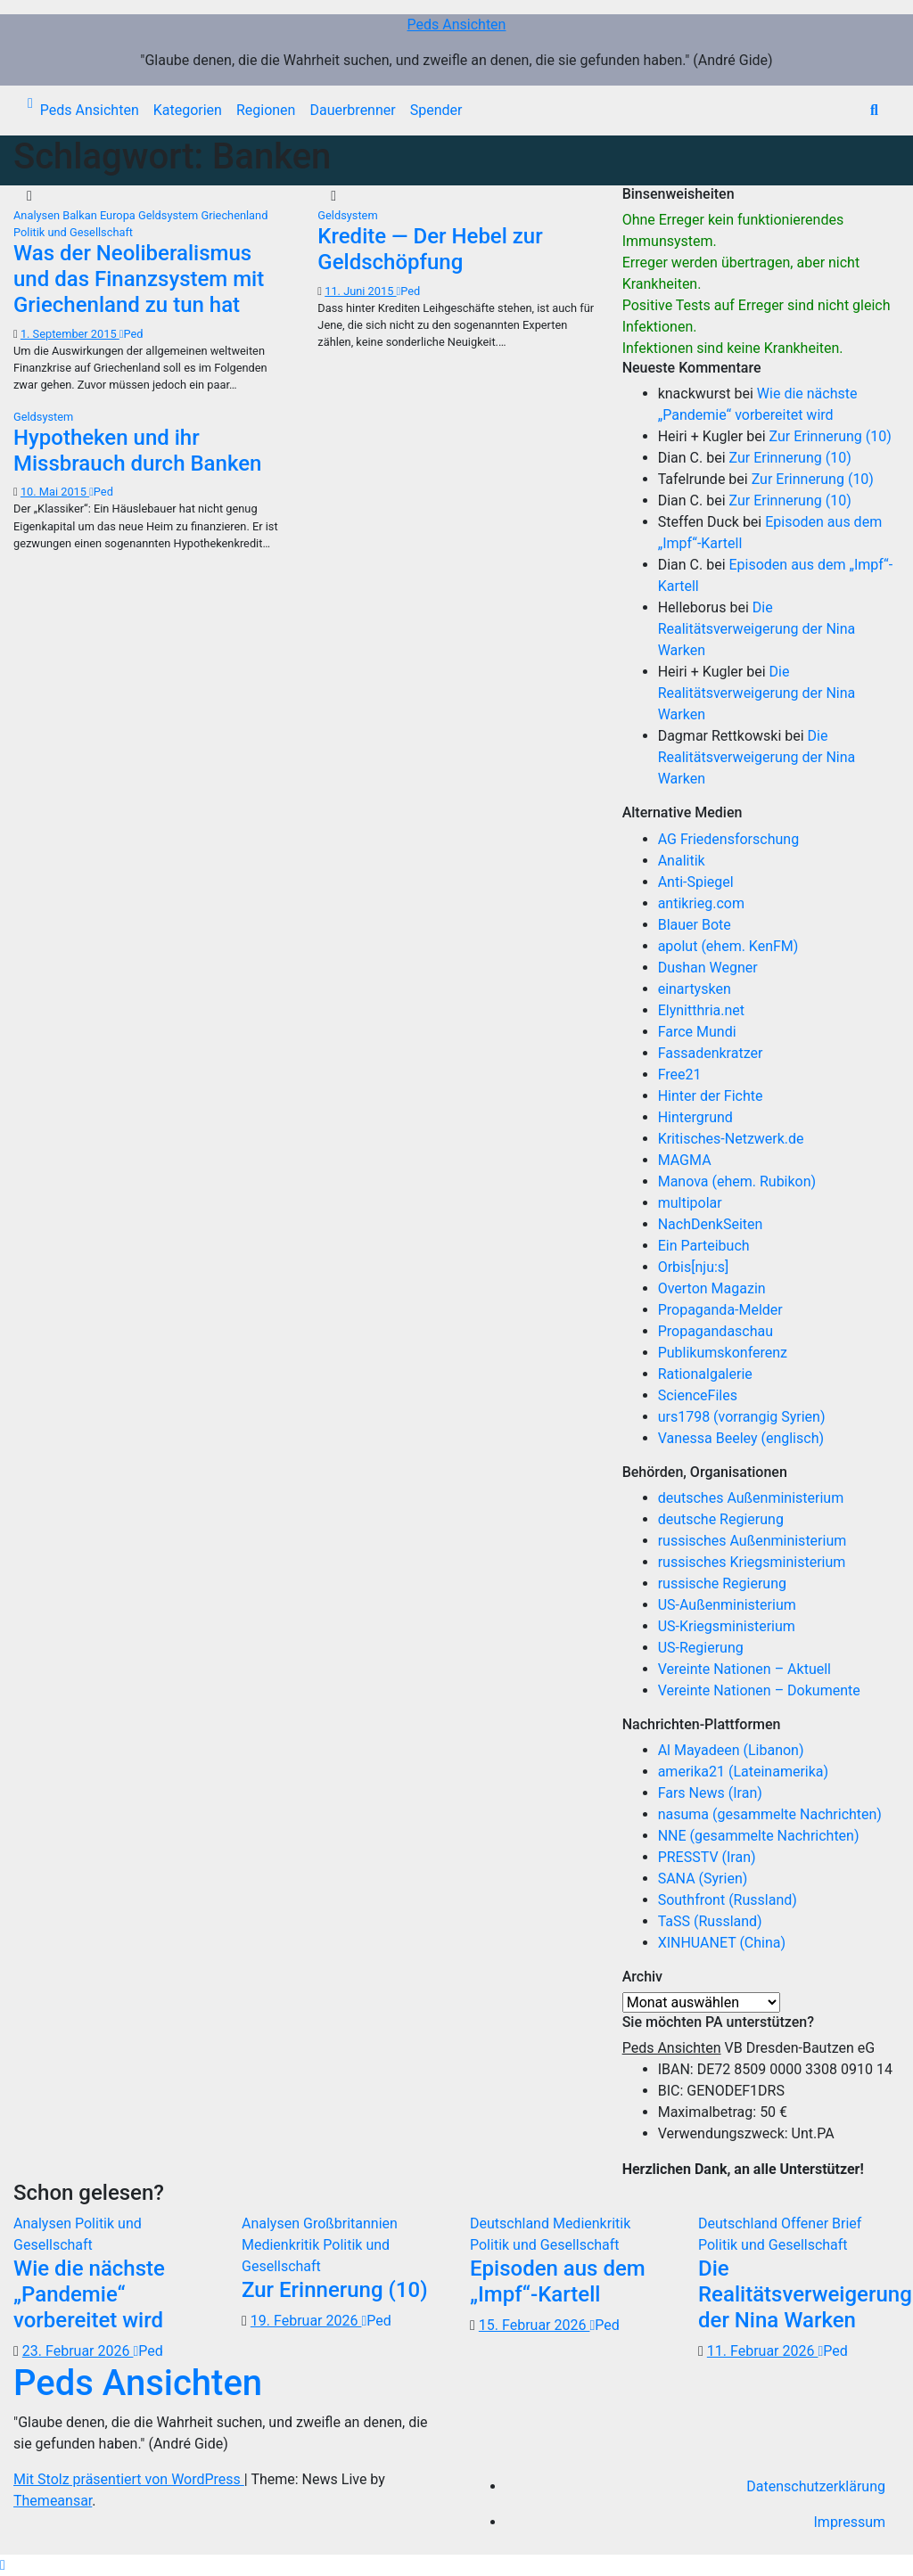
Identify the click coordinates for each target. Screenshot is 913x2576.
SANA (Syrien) (703, 1878)
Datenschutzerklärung (815, 2486)
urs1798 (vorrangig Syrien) (742, 1416)
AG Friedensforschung (728, 839)
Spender (436, 110)
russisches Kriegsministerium (752, 1562)
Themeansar (52, 2500)
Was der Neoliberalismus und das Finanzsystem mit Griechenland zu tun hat (138, 279)
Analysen (37, 215)
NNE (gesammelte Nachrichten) (759, 1835)
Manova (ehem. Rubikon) (737, 1181)
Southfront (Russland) (727, 1899)
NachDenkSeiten (710, 1224)
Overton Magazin (712, 1288)
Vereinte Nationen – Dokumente (759, 1690)
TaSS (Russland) (710, 1921)
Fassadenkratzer (710, 1053)
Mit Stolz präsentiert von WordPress (128, 2479)
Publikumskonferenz (722, 1352)
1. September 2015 (70, 333)
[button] (874, 110)
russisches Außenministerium (752, 1540)
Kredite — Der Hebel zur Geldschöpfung (429, 249)
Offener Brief (821, 2223)
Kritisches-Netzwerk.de (731, 1138)
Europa (119, 215)
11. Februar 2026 (762, 2350)
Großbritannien (350, 2223)
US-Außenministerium (727, 1604)
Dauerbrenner (352, 110)
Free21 (680, 1074)
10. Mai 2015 (55, 491)
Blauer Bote (694, 924)
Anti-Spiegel (696, 882)
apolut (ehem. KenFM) (728, 946)
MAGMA (684, 1160)
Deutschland (511, 2223)
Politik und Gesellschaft (73, 232)
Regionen (266, 110)
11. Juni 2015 (360, 291)
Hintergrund (695, 1117)
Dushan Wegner (708, 967)
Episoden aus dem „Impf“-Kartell (558, 2281)
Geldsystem (169, 215)
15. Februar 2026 (534, 2325)
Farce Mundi (697, 1031)
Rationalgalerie (705, 1374)
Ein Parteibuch (704, 1245)
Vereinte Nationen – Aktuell (744, 1669)
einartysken (694, 988)
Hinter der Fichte (710, 1095)
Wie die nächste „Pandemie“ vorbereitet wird (89, 2294)
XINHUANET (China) (722, 1942)
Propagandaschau (715, 1331)
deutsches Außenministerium (751, 1497)
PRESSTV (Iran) (707, 1857)
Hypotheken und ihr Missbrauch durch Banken (137, 450)
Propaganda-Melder (720, 1309)
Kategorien (187, 110)
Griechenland (234, 215)
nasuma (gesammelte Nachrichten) (770, 1814)
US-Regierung (701, 1647)
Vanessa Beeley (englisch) (741, 1438)
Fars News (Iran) (710, 1792)
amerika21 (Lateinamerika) (743, 1771)
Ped (131, 333)
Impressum (850, 2522)
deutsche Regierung (721, 1519)
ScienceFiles (697, 1395)
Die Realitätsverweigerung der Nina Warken (757, 629)
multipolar (690, 1202)
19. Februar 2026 (306, 2320)
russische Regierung (722, 1583)
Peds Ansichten (456, 24)
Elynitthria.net (701, 1010)
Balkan (81, 215)
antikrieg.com (701, 903)
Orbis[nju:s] (693, 1267)
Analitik (681, 860)
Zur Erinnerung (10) (830, 436)
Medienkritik (282, 2244)
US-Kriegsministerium (726, 1626)
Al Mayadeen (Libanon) (731, 1750)
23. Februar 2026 (78, 2350)
